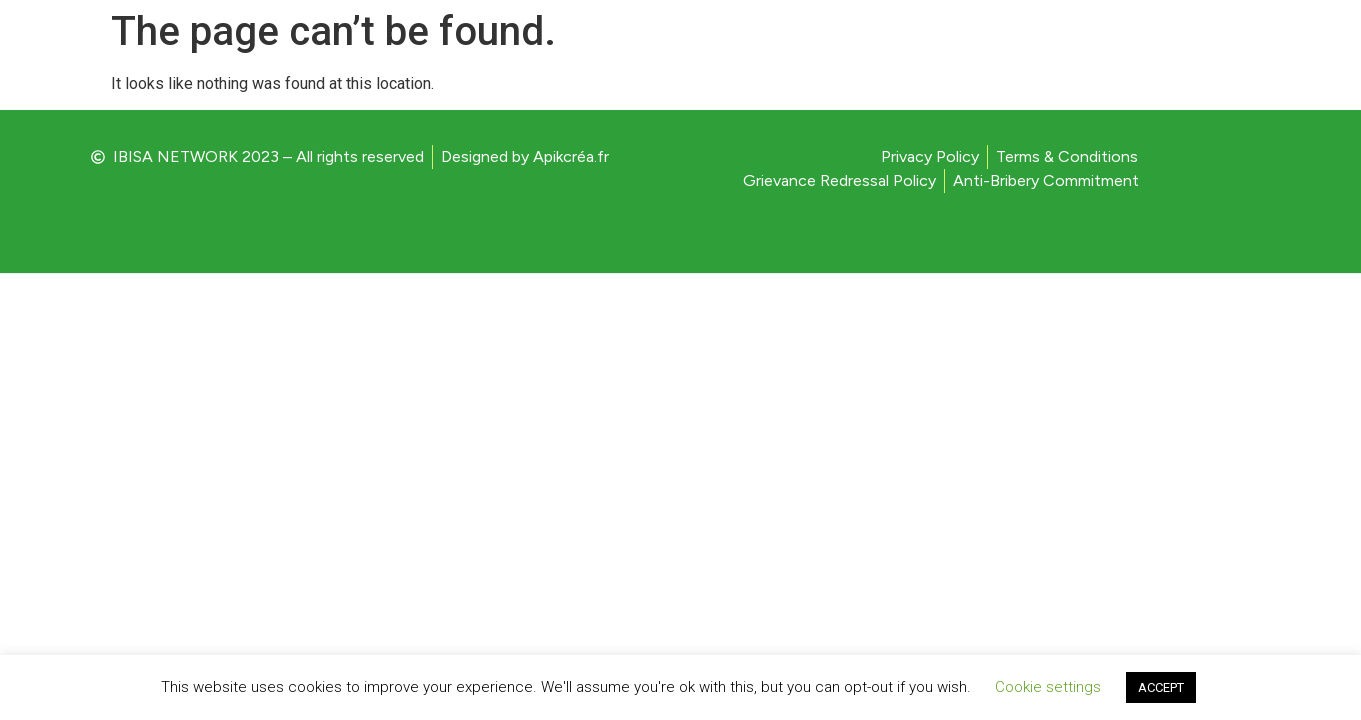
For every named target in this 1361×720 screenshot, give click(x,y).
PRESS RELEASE (1070, 63)
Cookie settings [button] (1048, 687)
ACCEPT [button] (1161, 687)
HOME (947, 63)
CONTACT (1210, 63)
